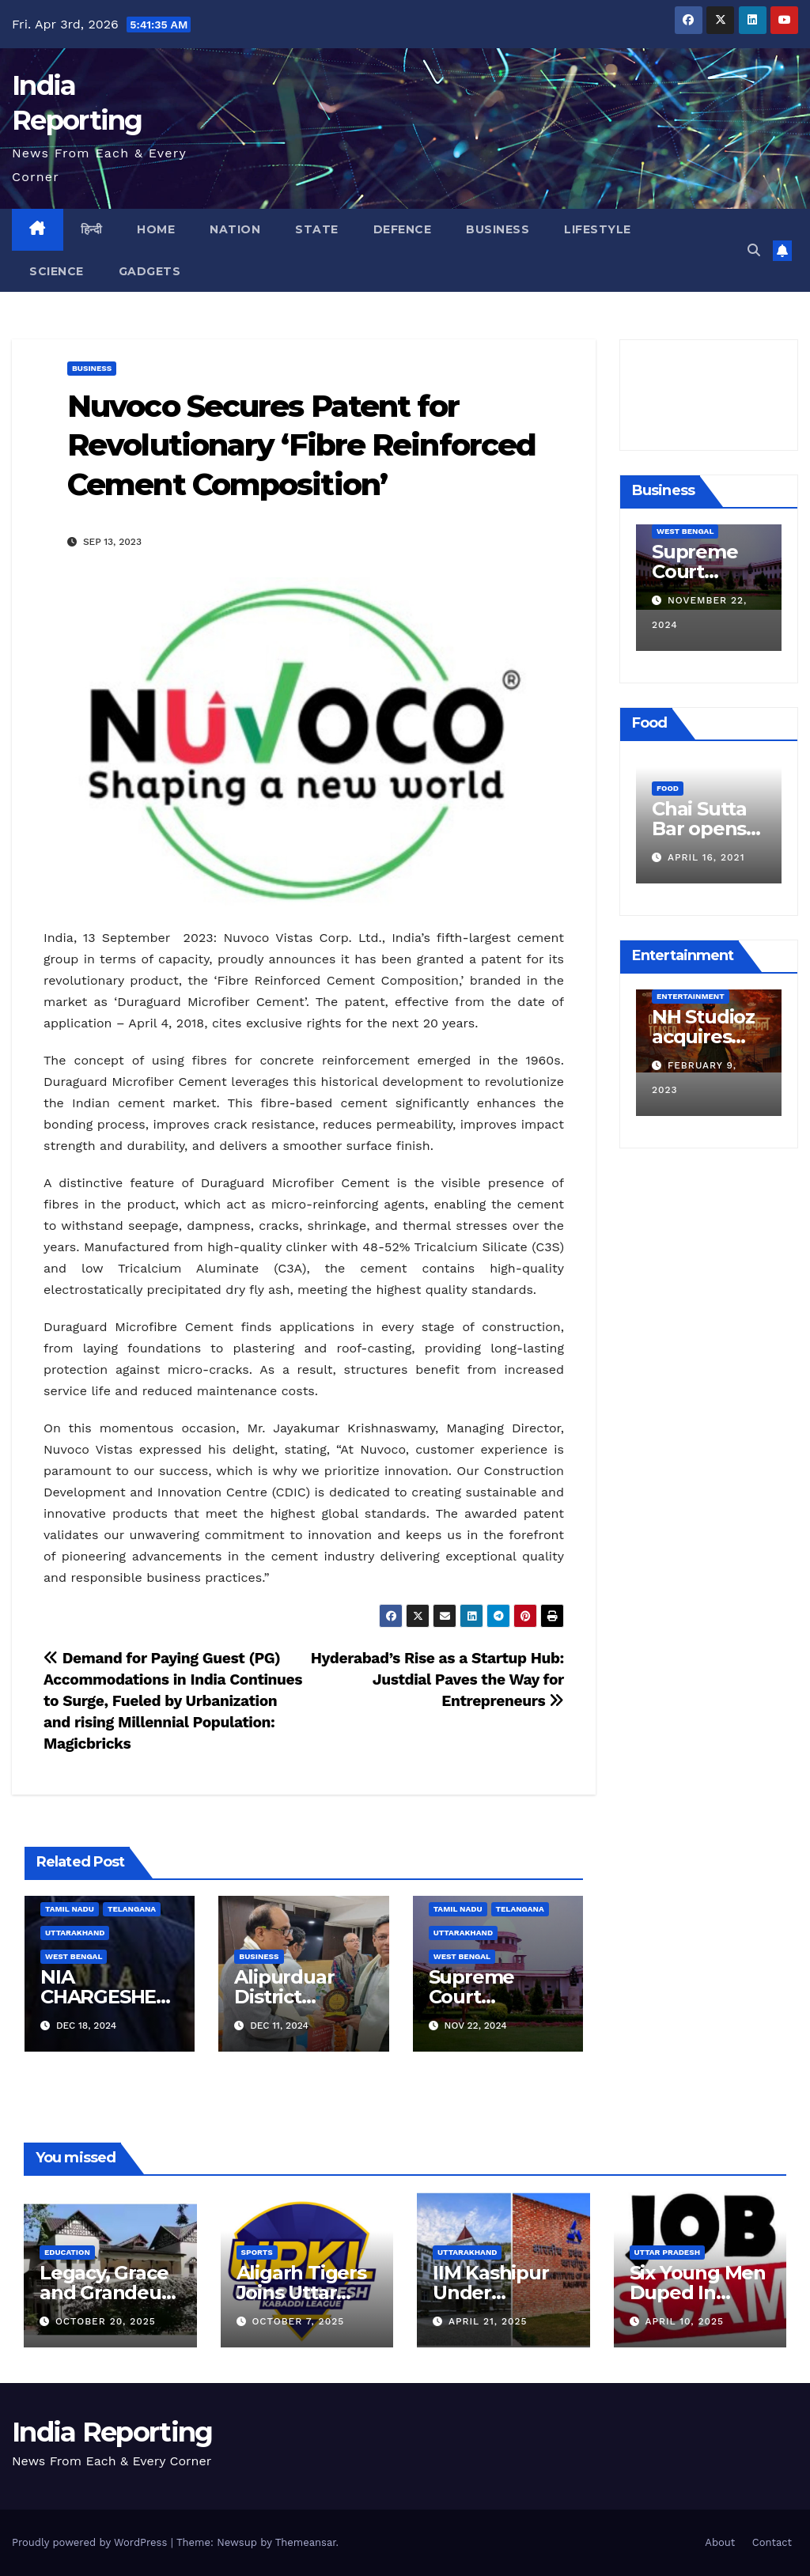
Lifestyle (597, 229)
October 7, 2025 (298, 2321)
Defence (402, 229)
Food (668, 763)
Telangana (132, 1909)
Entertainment (691, 996)
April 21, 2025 (488, 2321)
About (720, 2542)
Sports (257, 2252)
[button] (754, 250)
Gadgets (150, 271)
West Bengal (73, 1956)
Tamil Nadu (69, 1909)
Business (497, 229)
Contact (772, 2542)
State (317, 229)
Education (67, 2252)
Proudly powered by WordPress (91, 2542)
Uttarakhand (74, 1932)
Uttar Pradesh (667, 2252)
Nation (235, 229)
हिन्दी (92, 229)
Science (56, 271)
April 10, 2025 (684, 2321)
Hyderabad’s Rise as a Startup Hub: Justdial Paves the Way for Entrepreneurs (437, 1679)
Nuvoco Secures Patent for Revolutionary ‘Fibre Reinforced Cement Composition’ (301, 445)
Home (156, 229)
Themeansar (305, 2542)
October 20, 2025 (105, 2321)
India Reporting (112, 2432)
